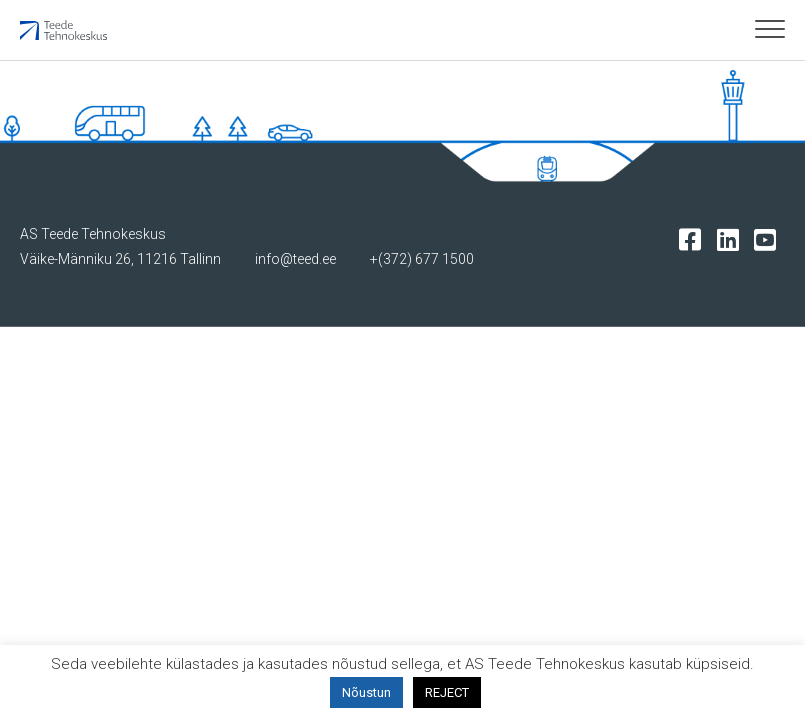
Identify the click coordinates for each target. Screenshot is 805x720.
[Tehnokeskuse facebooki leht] (694, 238)
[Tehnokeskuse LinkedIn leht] (732, 238)
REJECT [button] (447, 692)
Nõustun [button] (366, 692)
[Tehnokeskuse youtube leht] (769, 238)
